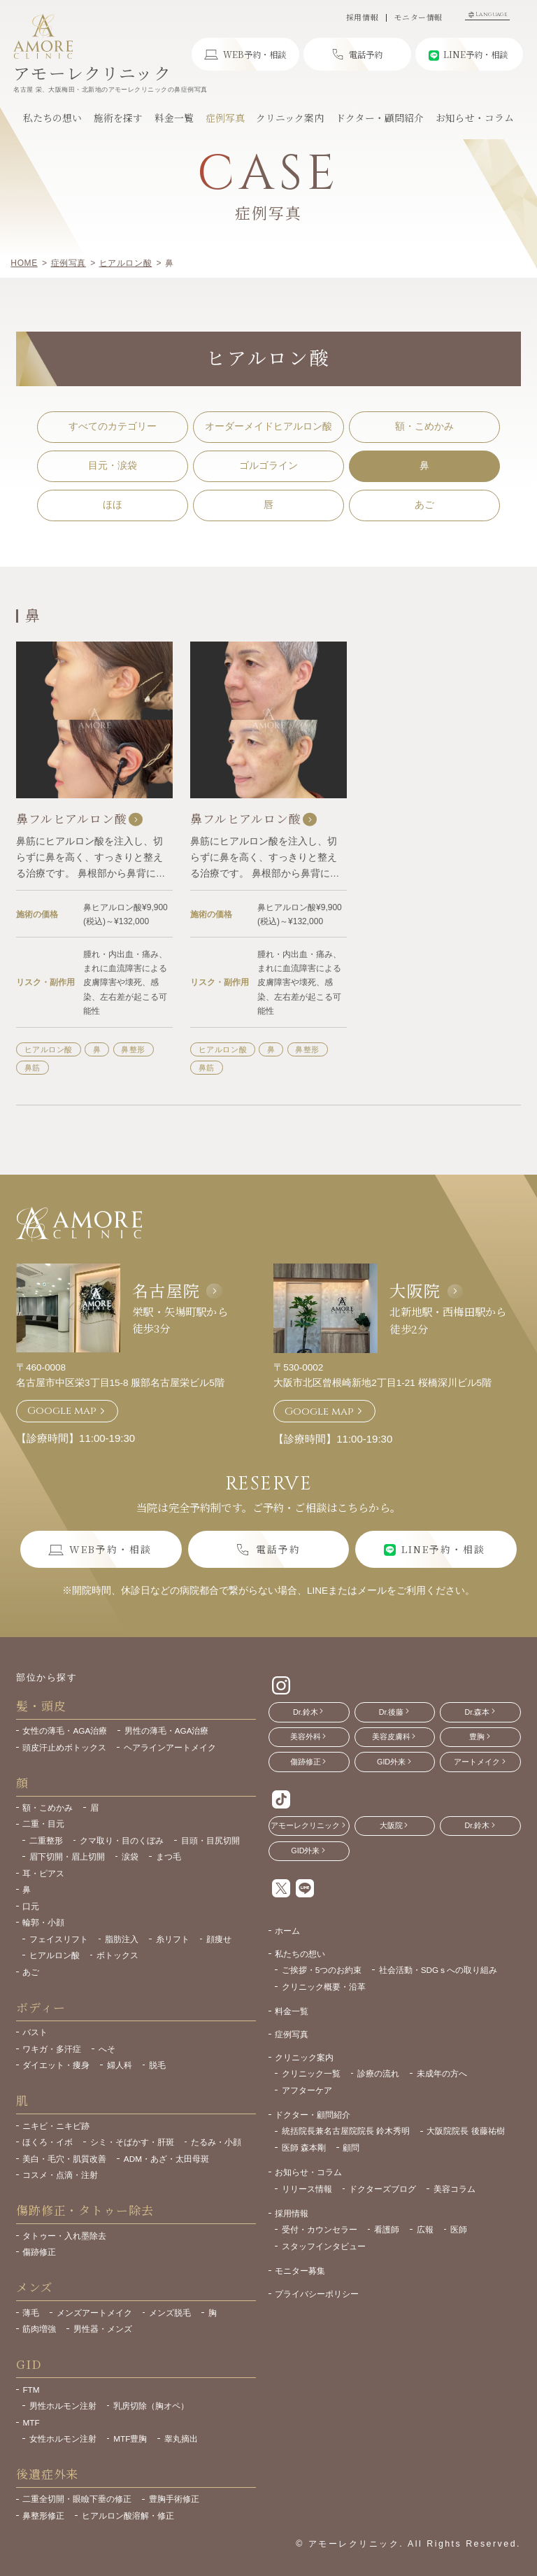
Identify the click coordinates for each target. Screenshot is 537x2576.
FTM (30, 2389)
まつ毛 (168, 1856)
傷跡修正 (39, 2251)
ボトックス (117, 1955)
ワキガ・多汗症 (51, 2048)
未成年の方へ (442, 2073)
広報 (425, 2229)
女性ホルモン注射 (62, 2438)
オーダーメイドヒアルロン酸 (268, 426)
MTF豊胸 (130, 2438)
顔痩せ (218, 1939)
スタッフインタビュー (324, 2246)
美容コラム (454, 2188)
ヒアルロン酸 (48, 1049)
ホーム (287, 1930)
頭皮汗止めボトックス (64, 1747)
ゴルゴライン (268, 465)
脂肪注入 (121, 1939)
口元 (30, 1906)
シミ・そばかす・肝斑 (132, 2141)
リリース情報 (307, 2188)
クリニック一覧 (311, 2073)
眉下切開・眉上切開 (67, 1856)
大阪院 (414, 1290)
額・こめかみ (424, 426)
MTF (30, 2422)
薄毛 (30, 2312)
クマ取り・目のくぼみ (122, 1840)
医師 (458, 2229)
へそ (107, 2048)
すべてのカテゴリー (113, 426)
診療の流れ (378, 2073)
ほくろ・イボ (47, 2141)
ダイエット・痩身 (56, 2064)
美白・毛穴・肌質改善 (64, 2158)
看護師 (386, 2229)
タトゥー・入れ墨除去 (64, 2235)
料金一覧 (291, 2011)
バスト (35, 2032)
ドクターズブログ (382, 2188)
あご (424, 505)
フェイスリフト (58, 1939)
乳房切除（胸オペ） (151, 2405)
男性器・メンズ (102, 2328)
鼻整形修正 (43, 2515)
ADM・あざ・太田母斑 (166, 2158)
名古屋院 (166, 1290)
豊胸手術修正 (174, 2498)
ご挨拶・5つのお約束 (322, 1969)
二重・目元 (43, 1823)
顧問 (351, 2147)
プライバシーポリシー (317, 2293)
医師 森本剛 (304, 2147)
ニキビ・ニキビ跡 (56, 2125)
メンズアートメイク (94, 2312)
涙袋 (130, 1856)
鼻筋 (32, 1067)
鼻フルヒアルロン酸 (79, 818)
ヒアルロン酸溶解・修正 (128, 2515)
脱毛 (157, 2064)
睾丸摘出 (181, 2438)
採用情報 (362, 18)
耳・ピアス (43, 1873)
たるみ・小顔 (216, 2141)
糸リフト (172, 1939)
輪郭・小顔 (43, 1922)
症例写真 (291, 2034)
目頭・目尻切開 (210, 1840)
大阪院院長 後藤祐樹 (465, 2130)
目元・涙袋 (112, 465)
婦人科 (119, 2064)
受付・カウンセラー (319, 2229)
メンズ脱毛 (170, 2312)
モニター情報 (418, 18)
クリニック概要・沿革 (324, 1986)
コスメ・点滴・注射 (60, 2174)
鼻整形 (133, 1049)
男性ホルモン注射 (62, 2405)
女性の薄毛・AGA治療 (64, 1730)
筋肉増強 (39, 2328)
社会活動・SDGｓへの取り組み (438, 1969)
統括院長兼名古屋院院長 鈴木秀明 (346, 2130)
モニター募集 (300, 2270)
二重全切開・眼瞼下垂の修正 (76, 2498)
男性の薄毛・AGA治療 (166, 1730)
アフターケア (307, 2090)
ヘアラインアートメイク (170, 1747)
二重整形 (46, 1840)
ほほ (112, 505)
